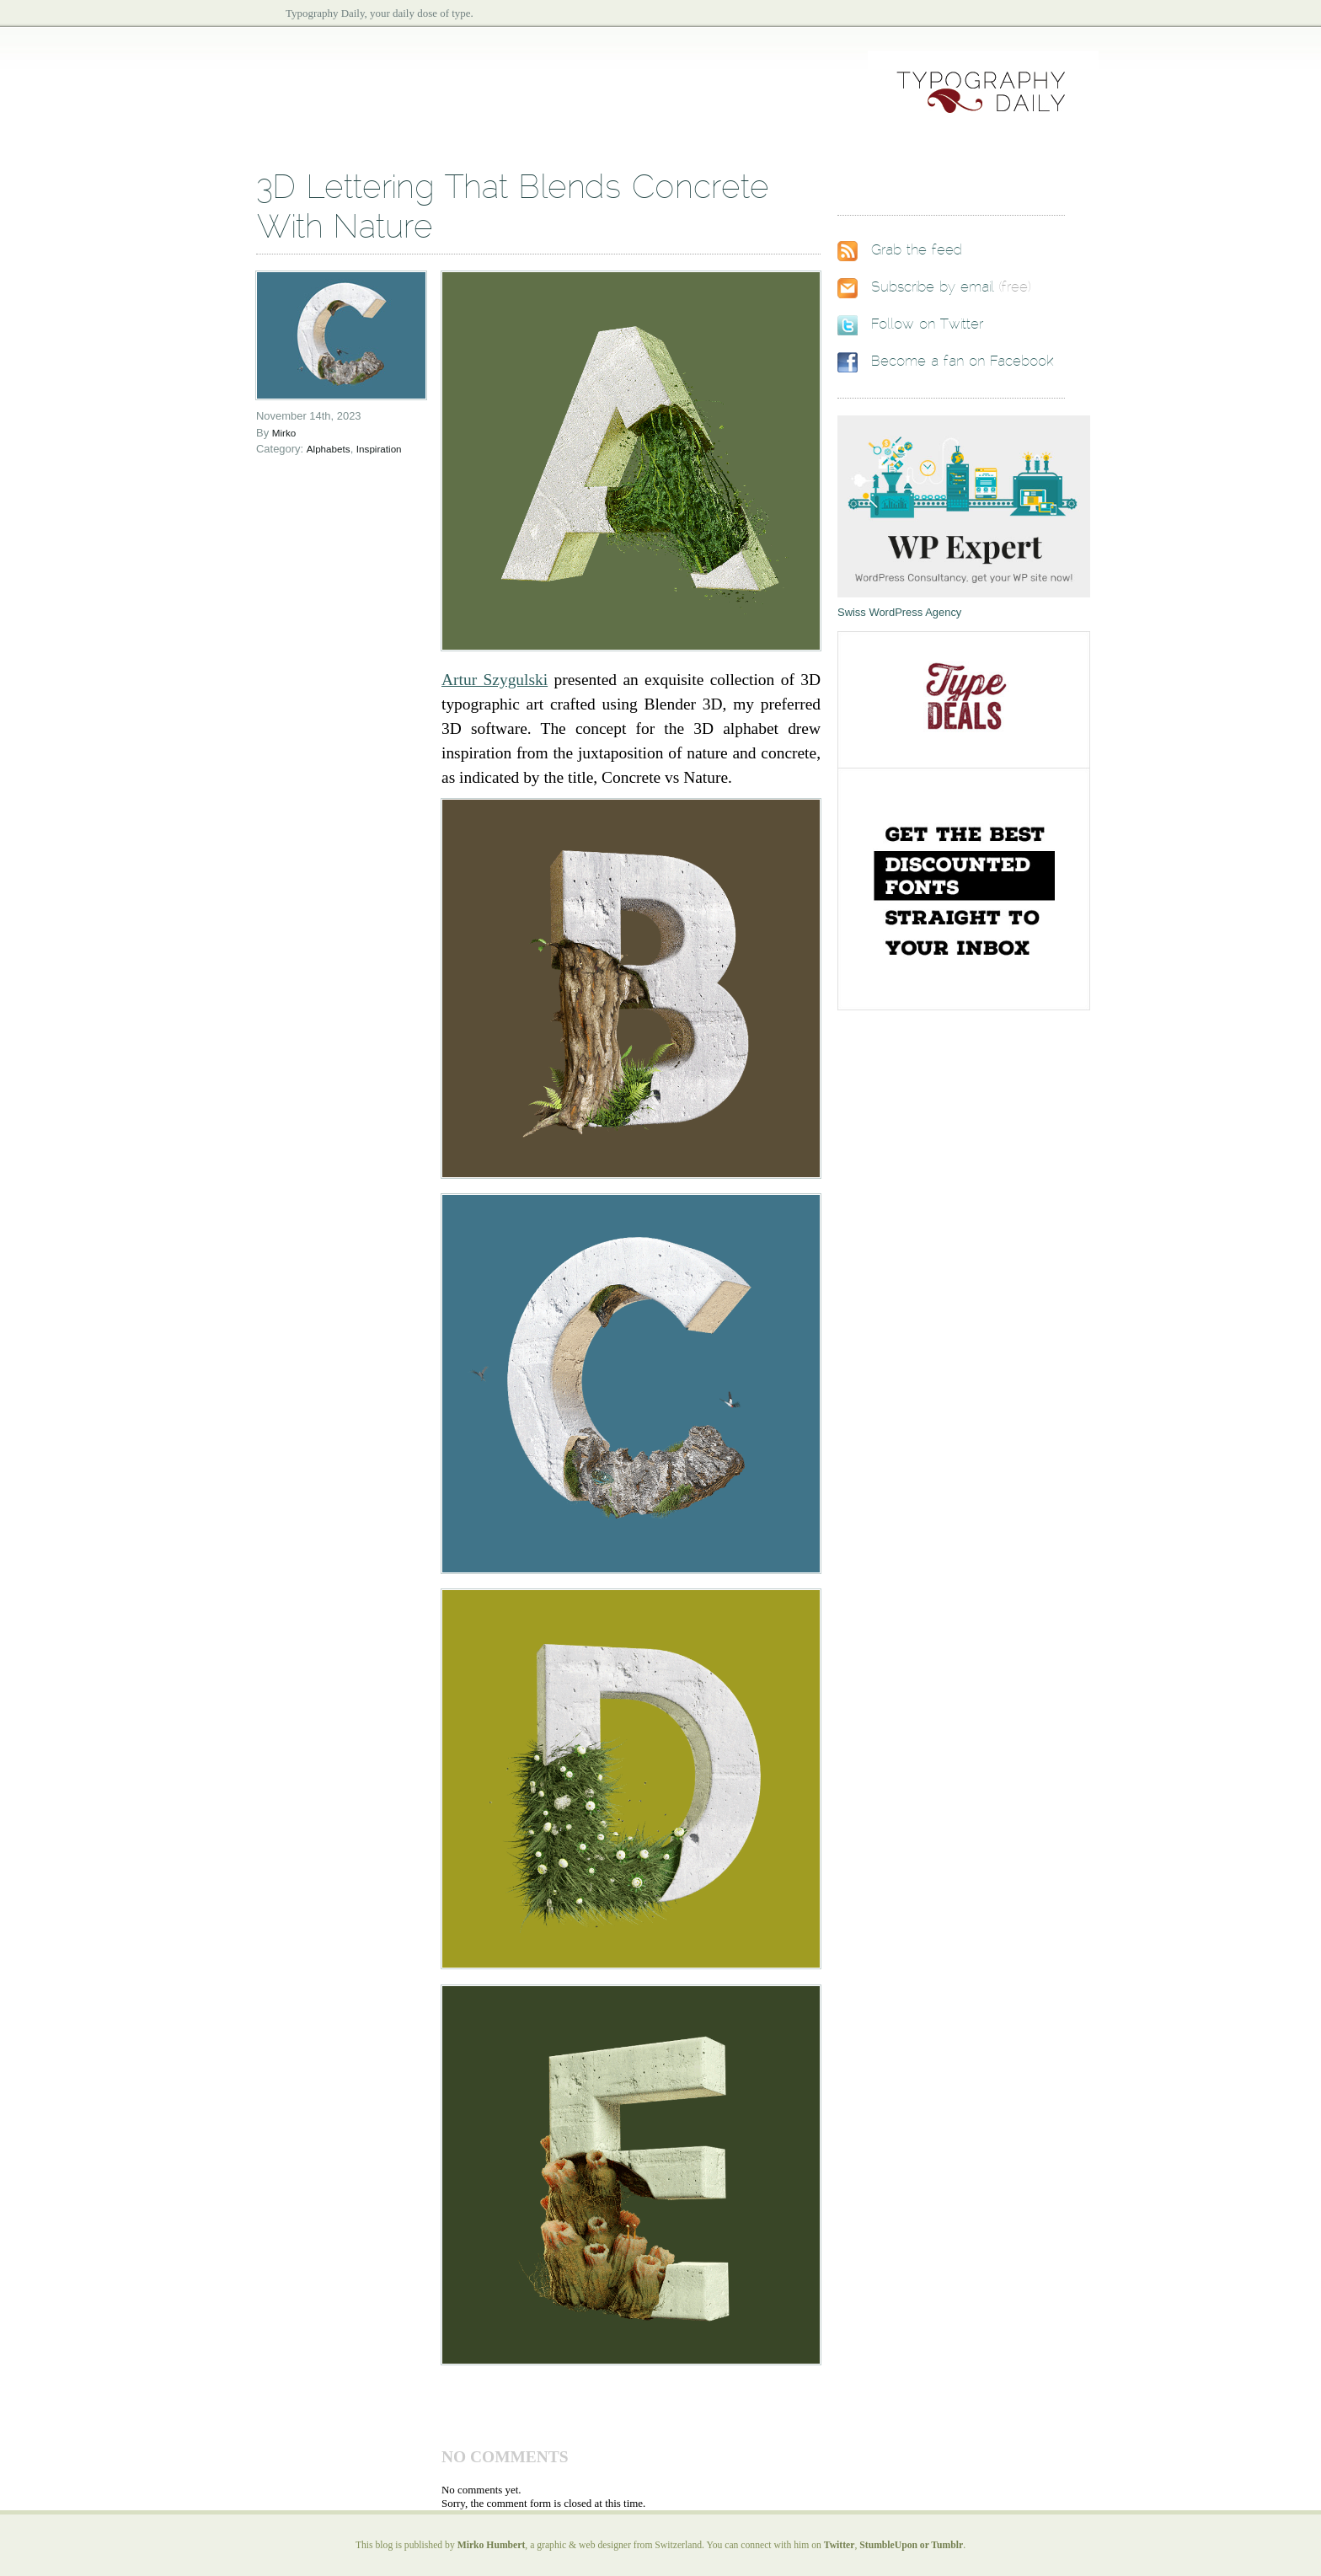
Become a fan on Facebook (962, 361)
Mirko (284, 432)
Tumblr (947, 2545)
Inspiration (379, 448)
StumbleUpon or (895, 2545)
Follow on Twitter (927, 324)
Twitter (839, 2545)
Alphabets (328, 448)
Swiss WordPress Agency (899, 612)
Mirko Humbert (491, 2545)
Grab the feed (916, 250)
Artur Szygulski (494, 679)
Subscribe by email (932, 287)
